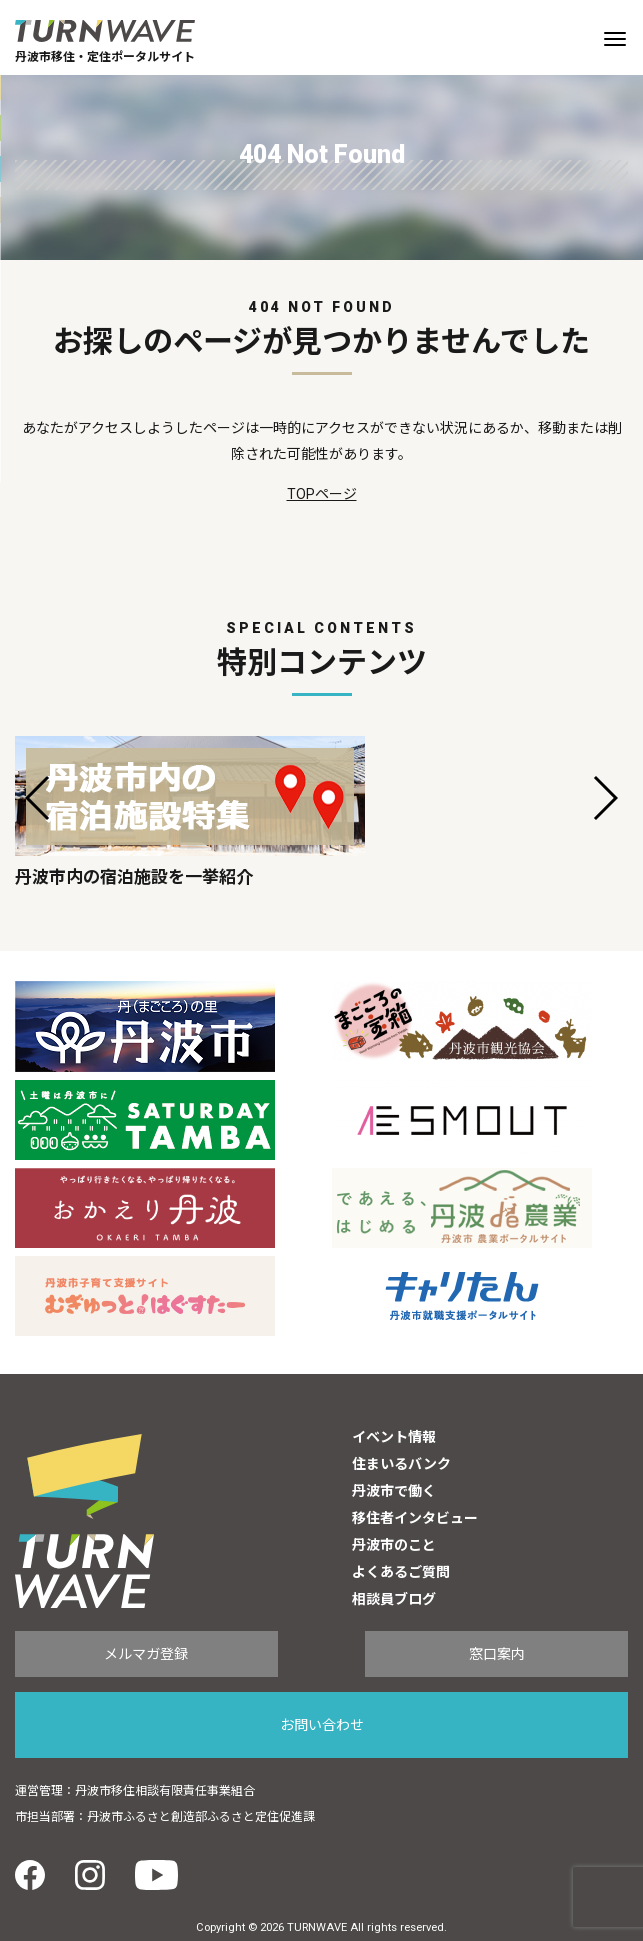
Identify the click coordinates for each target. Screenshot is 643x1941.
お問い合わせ (322, 1725)
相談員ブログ (394, 1599)
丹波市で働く (394, 1491)
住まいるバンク (401, 1464)
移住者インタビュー (415, 1518)
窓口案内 (497, 1654)
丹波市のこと (394, 1545)
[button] (38, 798)
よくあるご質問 (401, 1572)
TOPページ (322, 494)
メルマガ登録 (146, 1654)
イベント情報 (394, 1437)
